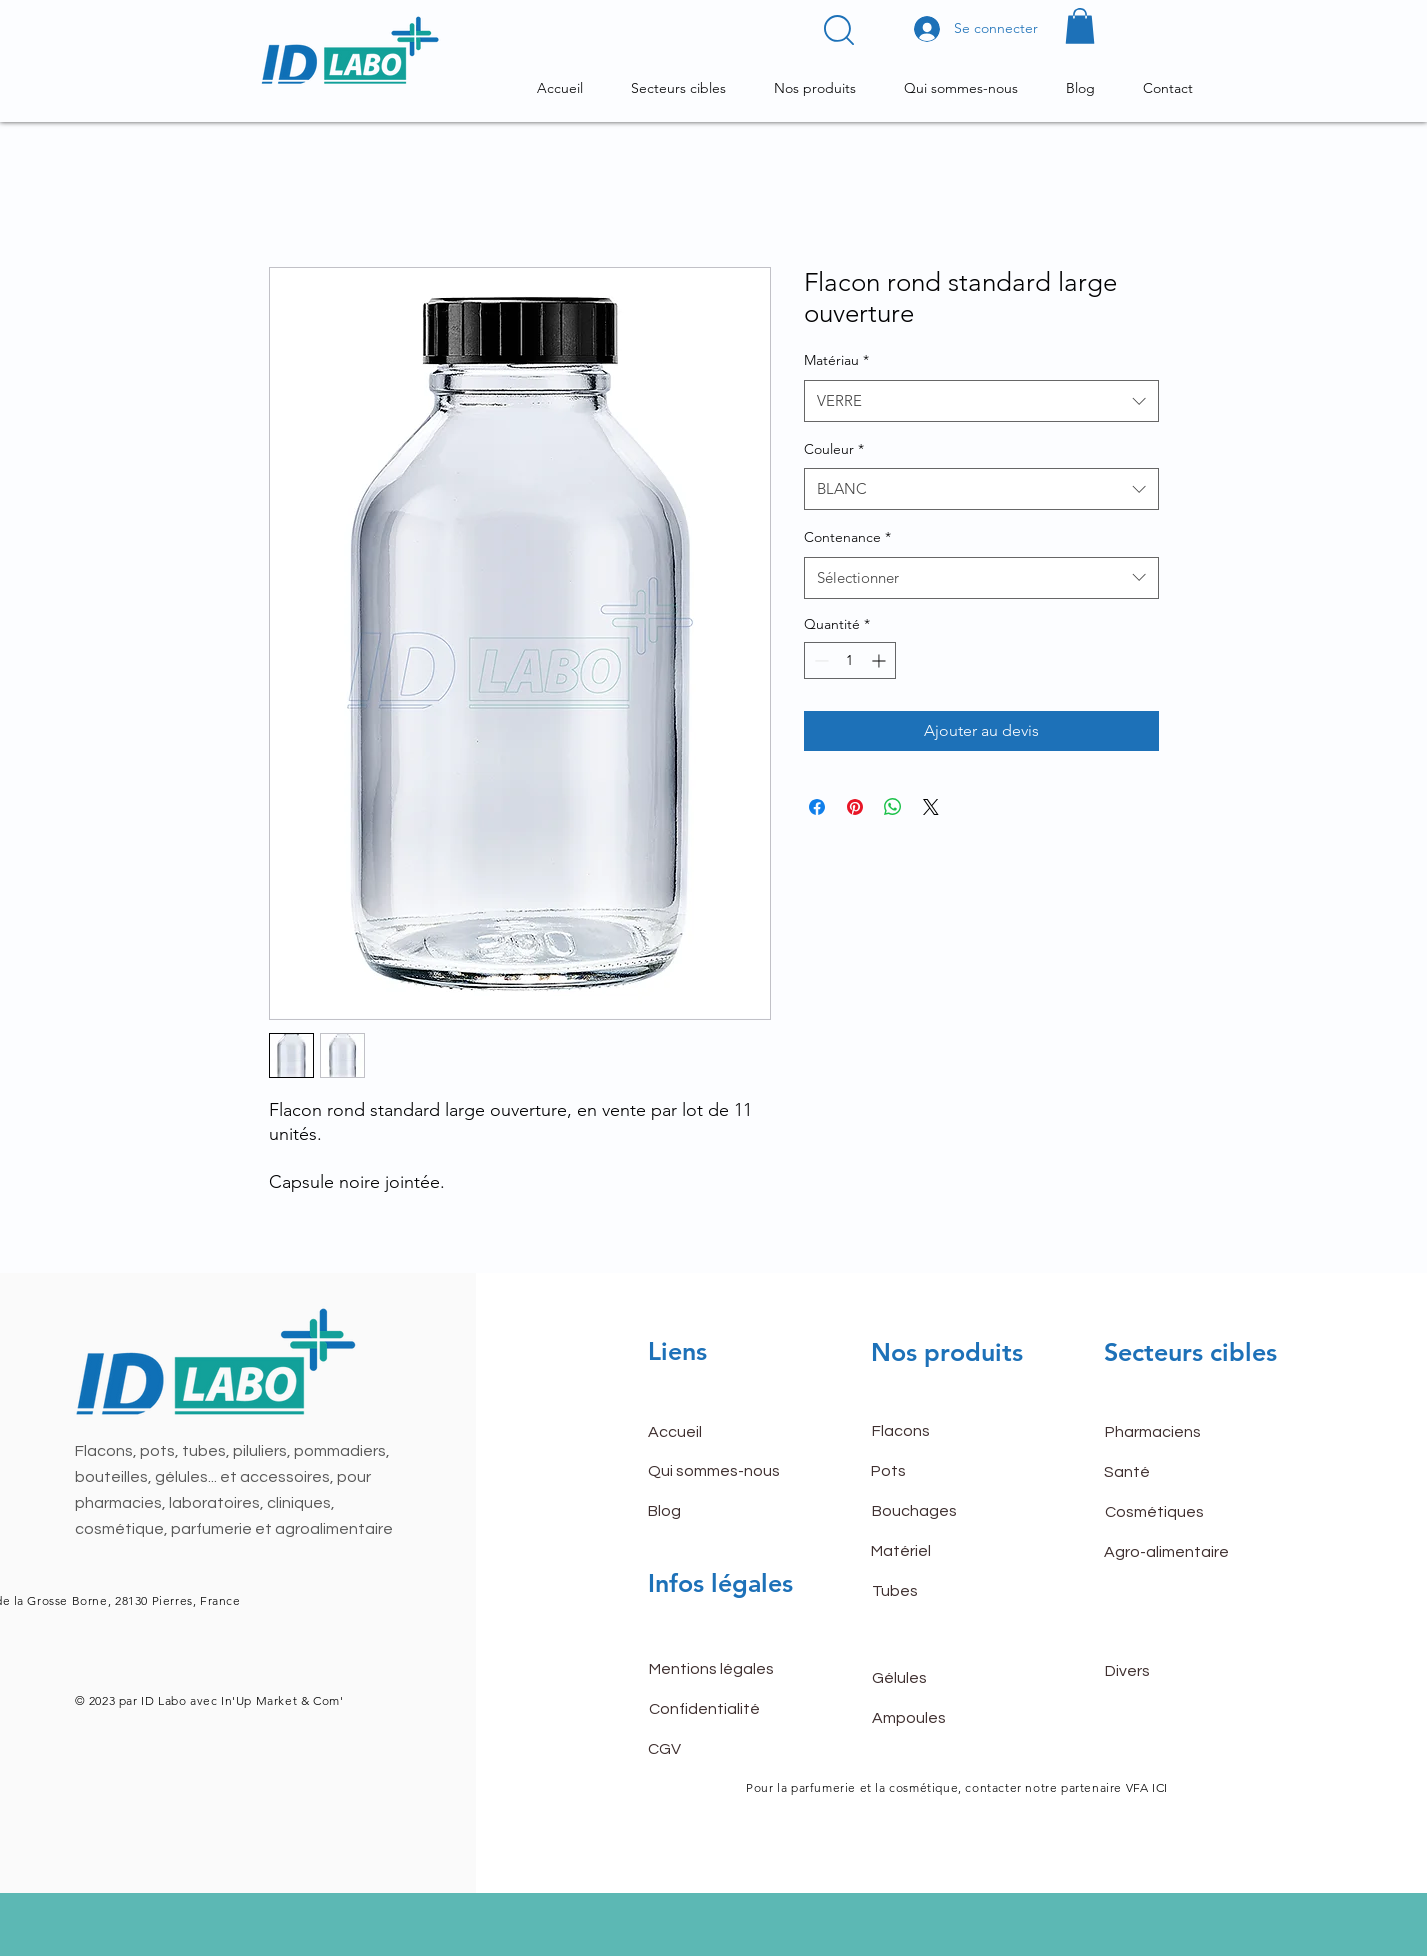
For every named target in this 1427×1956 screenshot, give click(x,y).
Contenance (847, 537)
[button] (839, 30)
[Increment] (880, 660)
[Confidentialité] (720, 1709)
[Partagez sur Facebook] (817, 807)
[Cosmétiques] (1176, 1513)
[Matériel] (942, 1552)
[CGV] (719, 1749)
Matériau (836, 360)
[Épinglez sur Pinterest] (855, 807)
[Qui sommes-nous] (719, 1472)
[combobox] (981, 401)
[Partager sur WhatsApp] (893, 807)
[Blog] (719, 1512)
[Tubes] (943, 1592)
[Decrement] (819, 660)
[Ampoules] (943, 1718)
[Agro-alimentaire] (1175, 1553)
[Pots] (942, 1472)
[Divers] (1176, 1671)
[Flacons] (943, 1432)
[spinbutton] (850, 660)
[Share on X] (931, 807)
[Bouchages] (943, 1512)
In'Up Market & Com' (280, 1700)
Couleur (834, 449)
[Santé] (1175, 1473)
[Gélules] (943, 1678)
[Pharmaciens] (1176, 1433)
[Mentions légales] (720, 1669)
